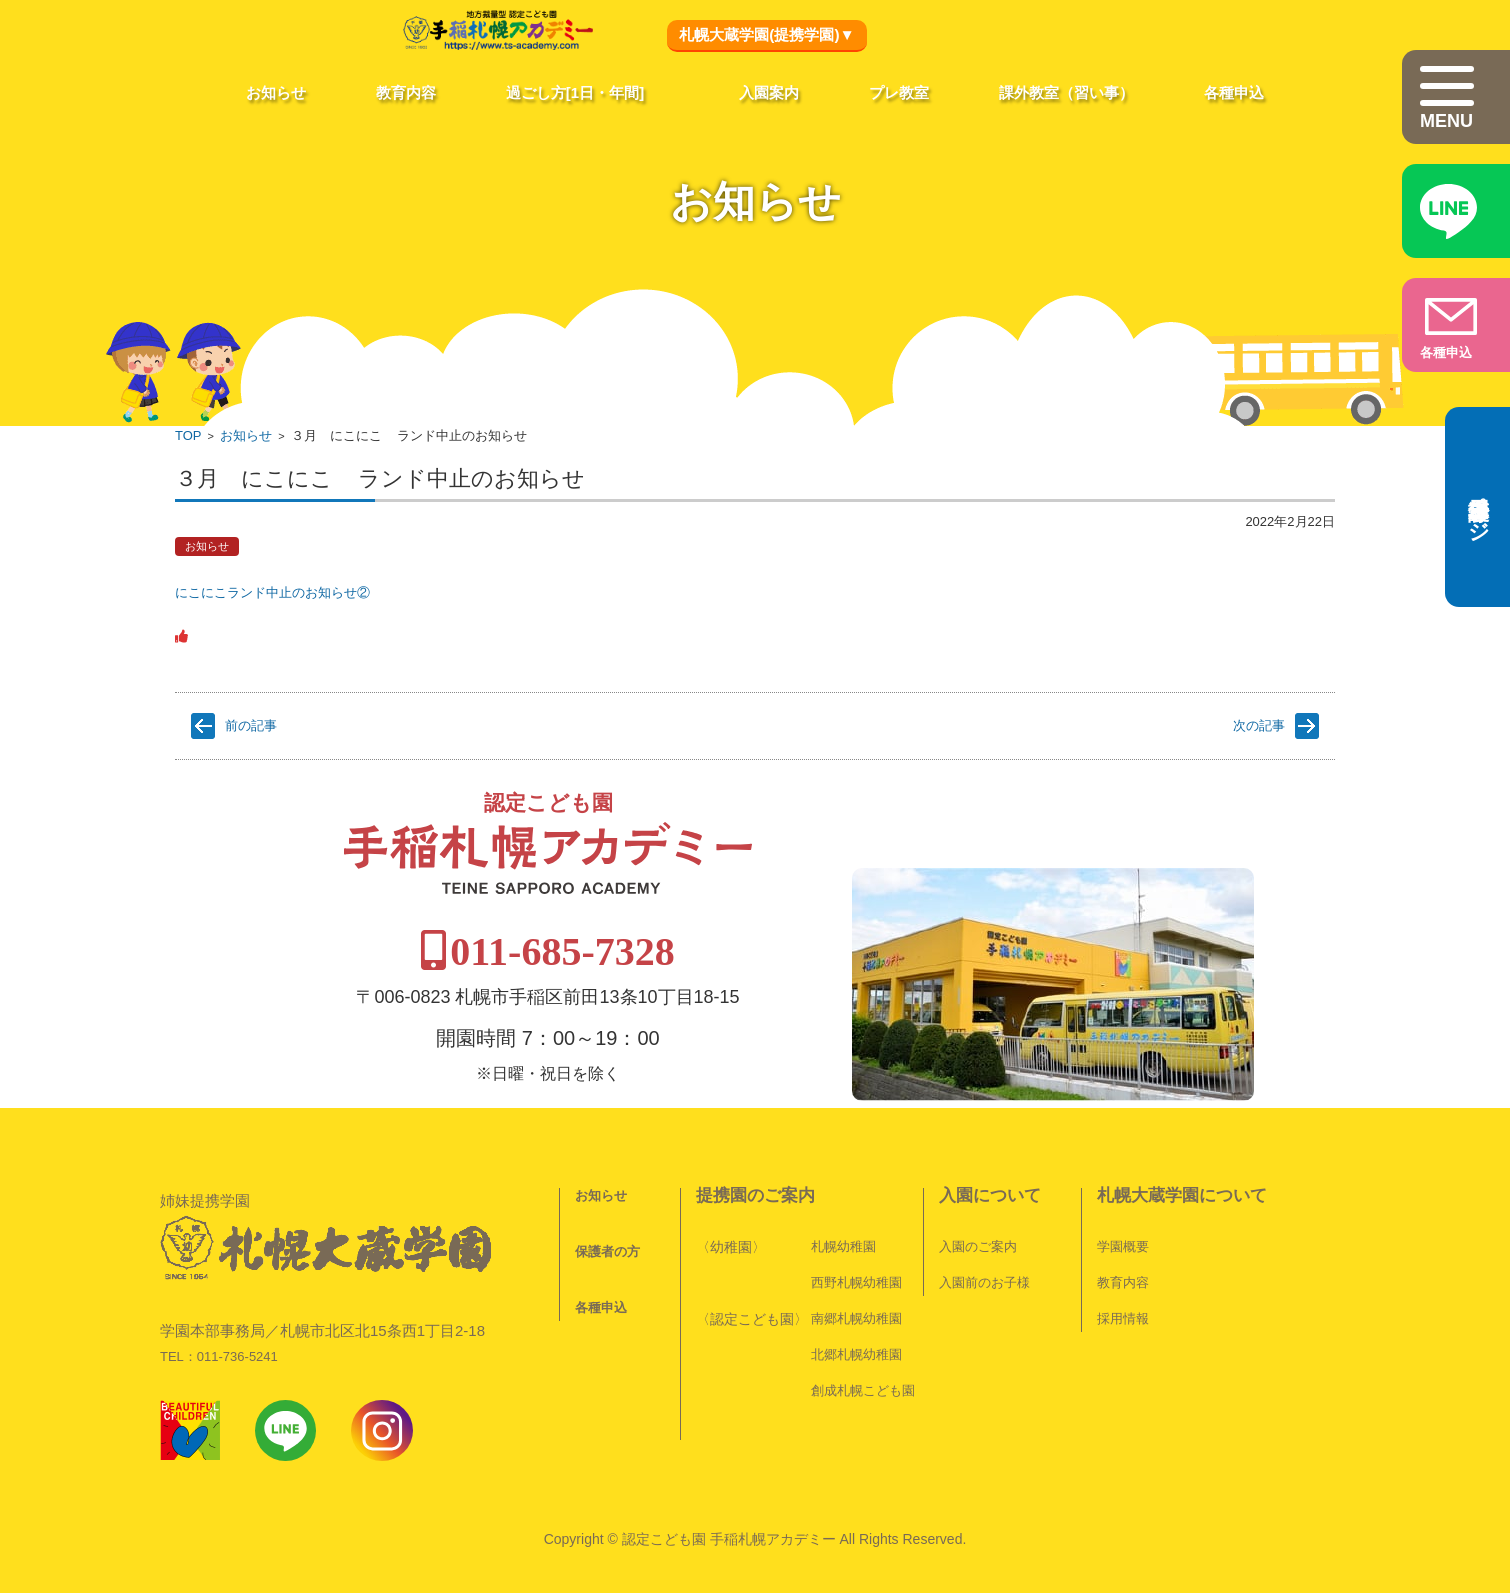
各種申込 (1234, 92)
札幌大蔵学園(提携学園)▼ (766, 34)
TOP (188, 435)
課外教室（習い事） (1066, 92)
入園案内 (769, 92)
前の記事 (251, 725)
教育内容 (406, 92)
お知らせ (276, 92)
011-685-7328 (758, 902)
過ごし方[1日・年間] (575, 92)
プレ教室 (899, 92)
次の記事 (1259, 725)
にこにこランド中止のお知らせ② (272, 592)
